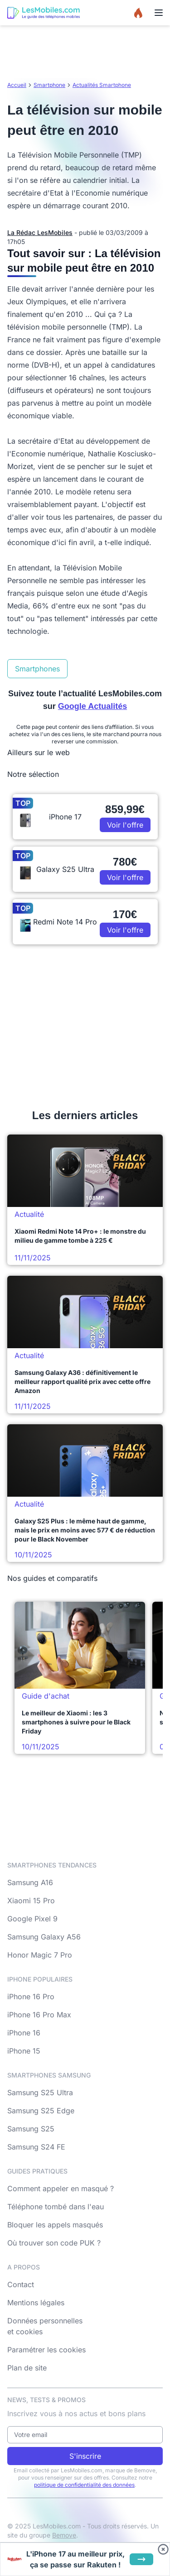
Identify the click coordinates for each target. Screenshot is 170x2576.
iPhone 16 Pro (30, 1996)
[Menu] (159, 12)
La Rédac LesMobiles (40, 232)
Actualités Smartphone (102, 84)
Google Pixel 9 (32, 1918)
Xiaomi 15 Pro (31, 1900)
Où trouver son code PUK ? (54, 2242)
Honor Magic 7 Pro (39, 1954)
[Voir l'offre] (141, 2559)
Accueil (16, 84)
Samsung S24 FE (36, 2146)
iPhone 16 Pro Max (39, 2014)
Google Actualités (92, 706)
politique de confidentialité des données (84, 2484)
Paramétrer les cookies (46, 2349)
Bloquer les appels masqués (55, 2224)
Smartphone (49, 84)
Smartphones (37, 668)
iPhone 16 (23, 2032)
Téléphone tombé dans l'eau (55, 2206)
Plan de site (27, 2367)
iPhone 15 (23, 2050)
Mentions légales (35, 2302)
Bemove (64, 2535)
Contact (20, 2284)
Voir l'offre (125, 824)
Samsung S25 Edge (40, 2110)
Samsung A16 (30, 1882)
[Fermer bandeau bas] (163, 2549)
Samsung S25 (30, 2128)
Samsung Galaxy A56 (44, 1936)
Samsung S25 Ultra (40, 2092)
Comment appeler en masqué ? (60, 2188)
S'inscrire (85, 2456)
